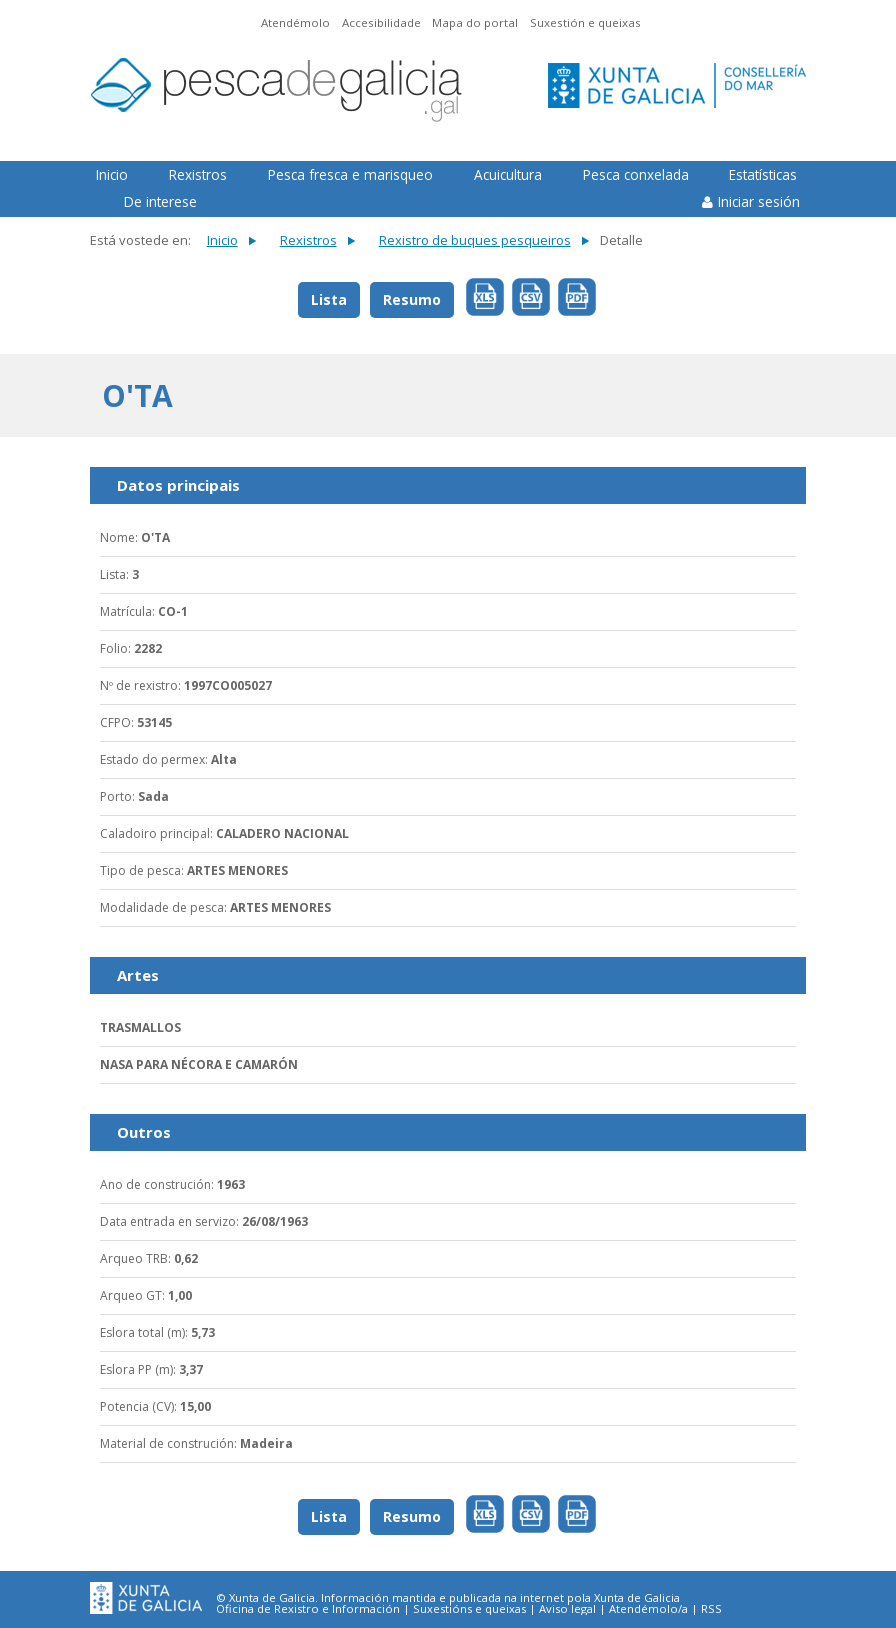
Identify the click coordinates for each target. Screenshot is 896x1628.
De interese (160, 201)
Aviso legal (567, 1609)
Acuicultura (508, 174)
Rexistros (198, 174)
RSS (711, 1609)
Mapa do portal (475, 22)
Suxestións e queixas (469, 1609)
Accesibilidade (381, 22)
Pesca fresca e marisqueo (350, 174)
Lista (329, 299)
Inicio (112, 174)
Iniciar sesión (759, 201)
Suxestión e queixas (585, 22)
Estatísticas (763, 174)
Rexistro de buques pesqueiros (475, 240)
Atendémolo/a (648, 1609)
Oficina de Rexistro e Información (308, 1609)
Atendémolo (295, 22)
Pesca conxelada (636, 174)
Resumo (412, 299)
